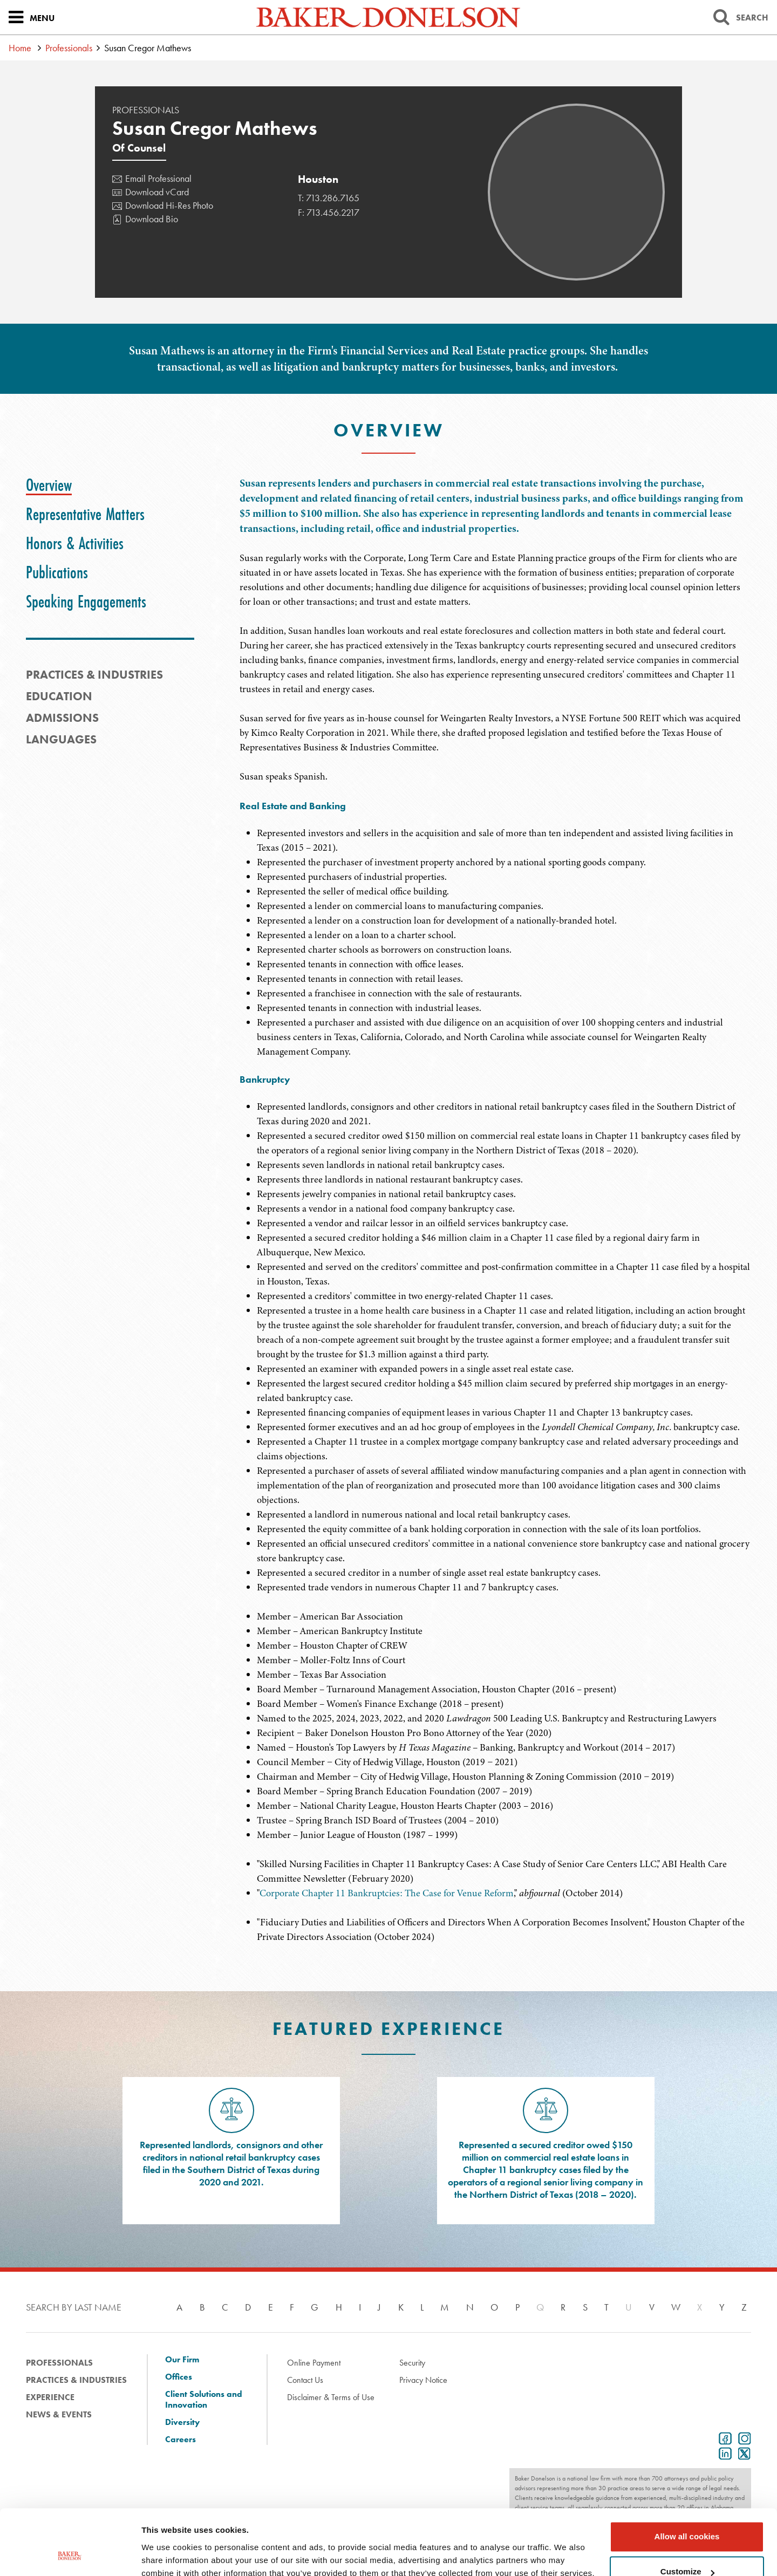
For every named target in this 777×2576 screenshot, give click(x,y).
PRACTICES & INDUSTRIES (94, 674)
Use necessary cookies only (687, 2546)
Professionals (68, 48)
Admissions (62, 718)
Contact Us (305, 2380)
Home (20, 48)
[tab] (49, 485)
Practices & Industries (76, 2380)
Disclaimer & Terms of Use (330, 2397)
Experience (50, 2397)
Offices (178, 2377)
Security (412, 2362)
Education (59, 696)
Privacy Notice (423, 2380)
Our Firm (182, 2359)
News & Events (59, 2414)
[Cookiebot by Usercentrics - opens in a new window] (70, 2555)
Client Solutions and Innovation (203, 2399)
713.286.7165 (332, 198)
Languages (61, 739)
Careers (180, 2439)
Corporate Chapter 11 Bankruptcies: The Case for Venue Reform (387, 1893)
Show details (166, 2554)
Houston (318, 179)
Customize (687, 2510)
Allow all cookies (687, 2475)
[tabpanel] (495, 630)
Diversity (182, 2422)
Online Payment (313, 2362)
